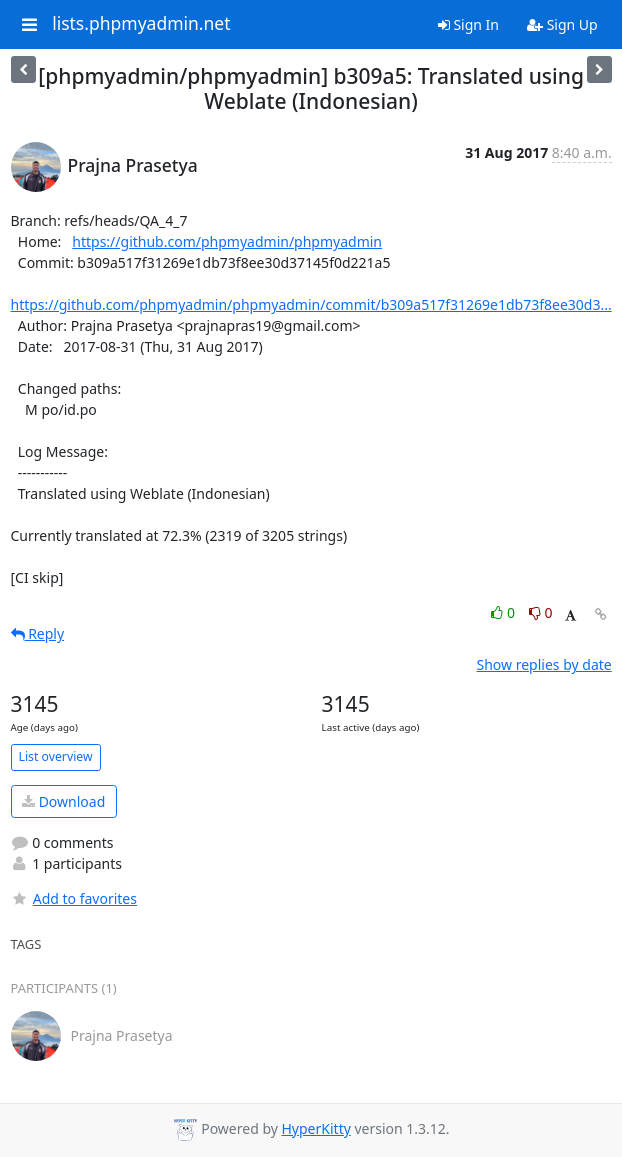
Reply (38, 633)
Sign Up (562, 24)
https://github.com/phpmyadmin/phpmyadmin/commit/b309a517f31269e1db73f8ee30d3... (311, 304)
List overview (56, 756)
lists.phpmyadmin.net (141, 24)
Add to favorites (74, 898)
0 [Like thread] (504, 612)
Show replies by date (544, 664)
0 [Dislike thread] (541, 612)
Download (63, 801)
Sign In (468, 24)
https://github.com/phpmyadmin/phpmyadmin (227, 241)
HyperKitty (316, 1128)
